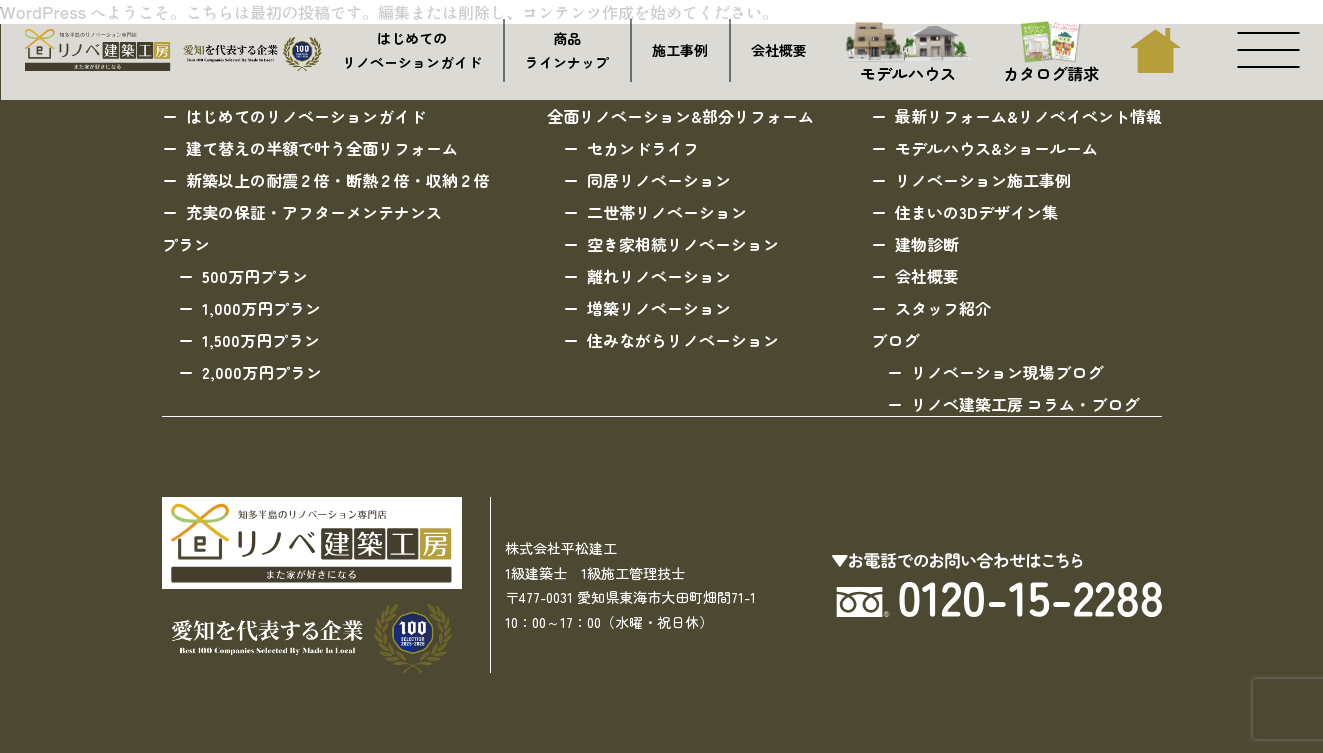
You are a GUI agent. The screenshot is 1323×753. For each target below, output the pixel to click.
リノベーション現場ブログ (1007, 372)
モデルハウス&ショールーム (996, 148)
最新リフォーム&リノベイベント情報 (1028, 116)
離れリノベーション (659, 276)
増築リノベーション (659, 308)
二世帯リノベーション (667, 212)
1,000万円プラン (261, 308)
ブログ (895, 340)
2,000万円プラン (262, 372)
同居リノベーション (659, 180)
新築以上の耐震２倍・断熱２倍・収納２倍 (338, 180)
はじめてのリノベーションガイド (412, 50)
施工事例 (680, 50)
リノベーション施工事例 (983, 180)
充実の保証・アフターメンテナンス (314, 212)
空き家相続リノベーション (683, 244)
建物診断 (927, 244)
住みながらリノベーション (683, 340)
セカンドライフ (643, 148)
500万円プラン (255, 276)
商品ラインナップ (567, 50)
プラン (186, 244)
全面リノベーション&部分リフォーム (680, 116)
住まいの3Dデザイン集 (976, 212)
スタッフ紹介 (943, 308)
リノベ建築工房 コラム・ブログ (1025, 404)
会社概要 (779, 50)
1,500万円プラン (261, 340)
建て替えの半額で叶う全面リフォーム (322, 148)
